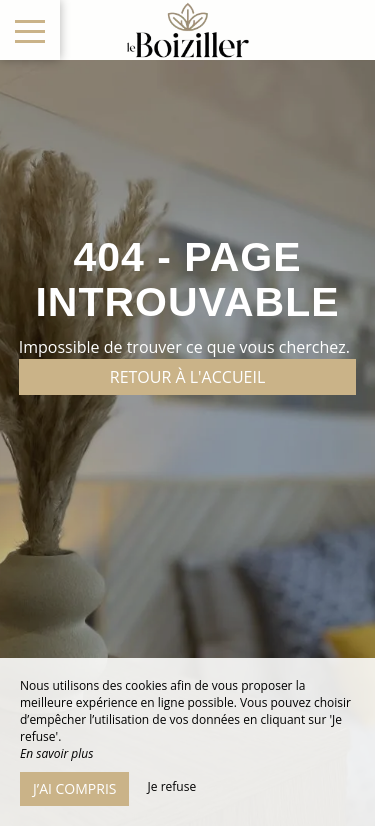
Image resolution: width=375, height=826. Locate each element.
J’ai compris (74, 788)
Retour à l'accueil (188, 377)
